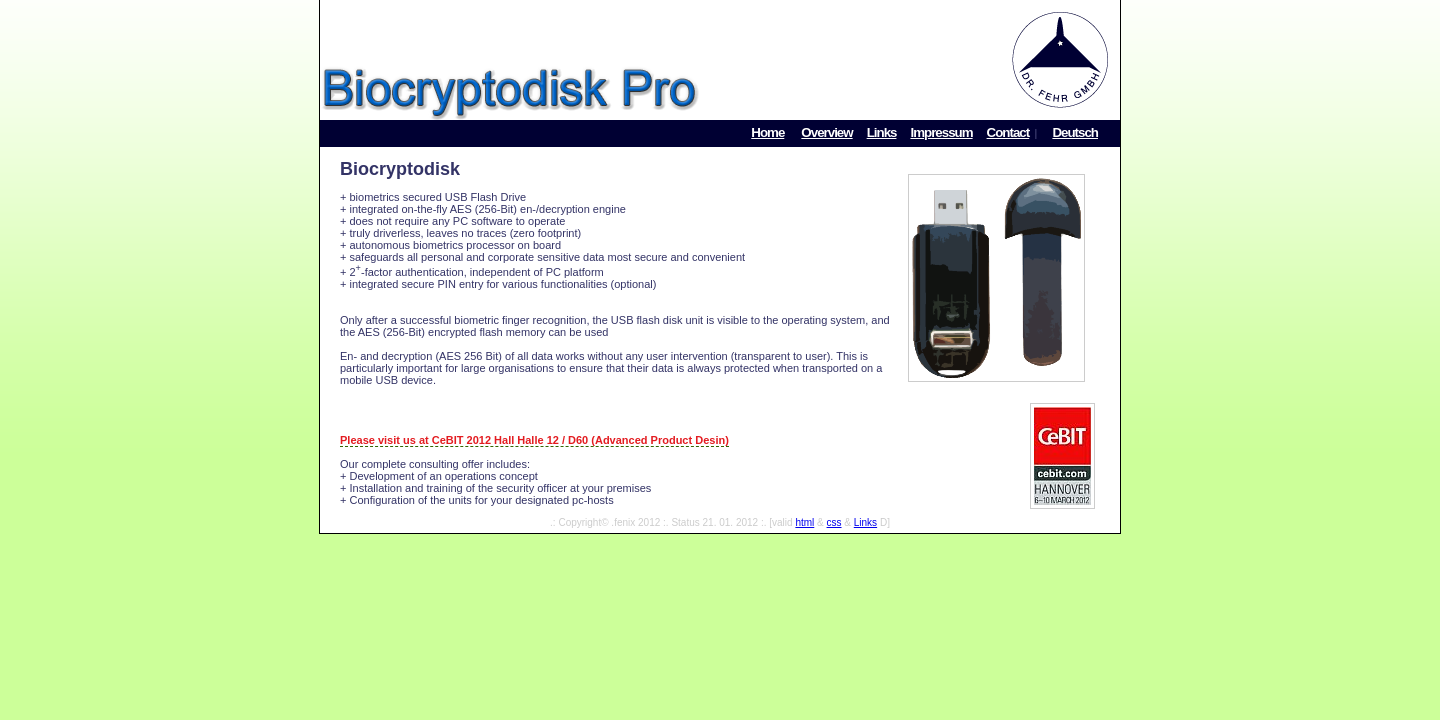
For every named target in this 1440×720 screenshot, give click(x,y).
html (804, 522)
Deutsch (1075, 132)
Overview (826, 132)
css (834, 522)
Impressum (941, 132)
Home (767, 132)
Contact (1008, 132)
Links (882, 132)
